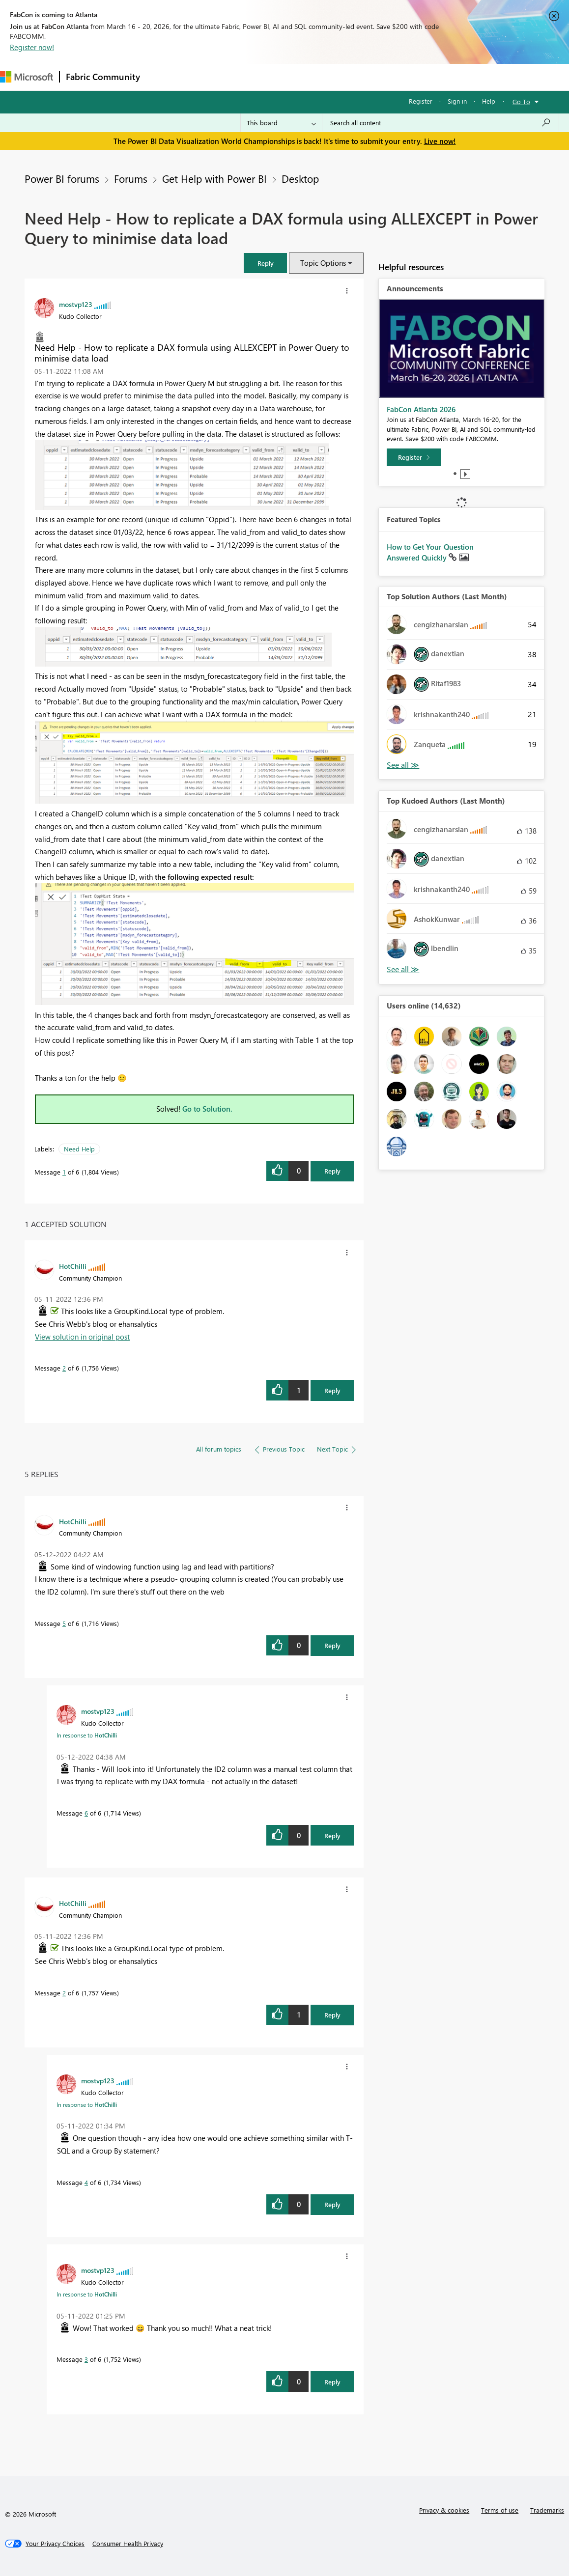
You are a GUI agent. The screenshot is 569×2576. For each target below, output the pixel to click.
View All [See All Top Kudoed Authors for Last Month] (403, 969)
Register (420, 101)
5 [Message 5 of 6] (64, 1623)
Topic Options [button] (323, 263)
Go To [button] (521, 101)
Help (488, 101)
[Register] (414, 457)
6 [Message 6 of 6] (86, 1813)
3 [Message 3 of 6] (86, 2359)
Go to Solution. (207, 1109)
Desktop (300, 178)
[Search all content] (440, 122)
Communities (289, 77)
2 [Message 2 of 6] (64, 1368)
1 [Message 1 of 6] (64, 1172)
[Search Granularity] (281, 122)
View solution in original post (82, 1337)
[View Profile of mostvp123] (75, 304)
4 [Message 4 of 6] (86, 2182)
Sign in (457, 101)
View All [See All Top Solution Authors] (403, 765)
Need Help (79, 1149)
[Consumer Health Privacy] (127, 2543)
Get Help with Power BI (214, 178)
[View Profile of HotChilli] (72, 1266)
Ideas (246, 77)
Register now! (32, 47)
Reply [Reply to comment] (332, 1390)
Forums (162, 77)
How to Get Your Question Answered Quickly (430, 552)
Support (413, 77)
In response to (87, 1735)
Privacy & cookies (444, 2510)
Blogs (333, 77)
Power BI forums (62, 178)
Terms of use (499, 2510)
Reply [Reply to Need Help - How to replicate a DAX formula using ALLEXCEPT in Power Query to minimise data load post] (332, 1171)
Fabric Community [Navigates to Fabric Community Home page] (103, 77)
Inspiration (206, 77)
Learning (371, 77)
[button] (265, 263)
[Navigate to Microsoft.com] (26, 77)
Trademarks (547, 2510)
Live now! (440, 141)
